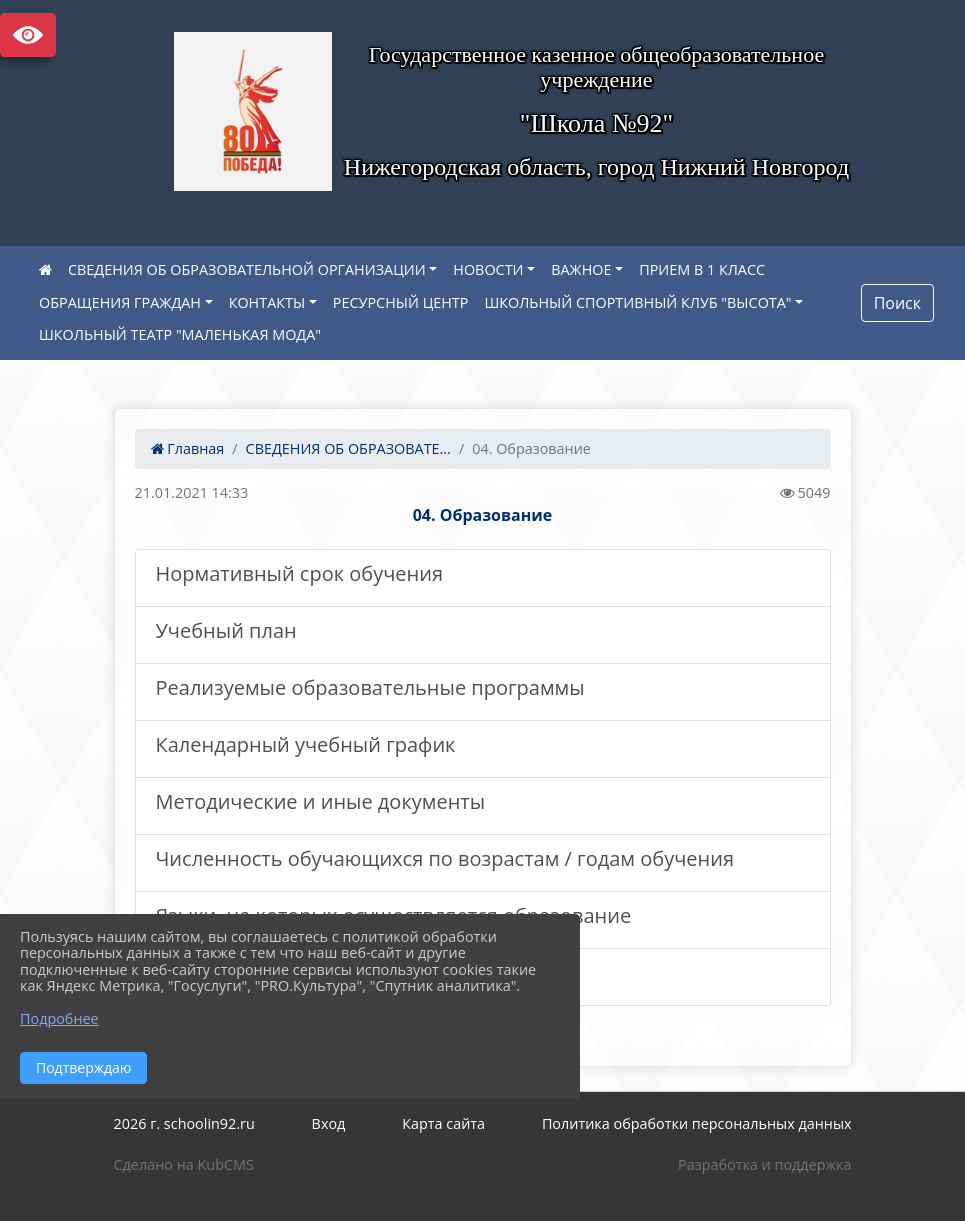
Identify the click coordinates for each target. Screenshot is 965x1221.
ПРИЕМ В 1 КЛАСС (702, 269)
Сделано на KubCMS (184, 1164)
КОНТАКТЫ (267, 302)
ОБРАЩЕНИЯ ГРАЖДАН (120, 302)
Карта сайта (443, 1123)
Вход (329, 1123)
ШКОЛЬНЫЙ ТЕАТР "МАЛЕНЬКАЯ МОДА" (180, 334)
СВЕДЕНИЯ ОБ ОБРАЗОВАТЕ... (348, 448)
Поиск (897, 303)
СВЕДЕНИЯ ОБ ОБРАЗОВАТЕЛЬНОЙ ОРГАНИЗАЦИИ (247, 269)
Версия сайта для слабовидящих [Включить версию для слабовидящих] (28, 35)
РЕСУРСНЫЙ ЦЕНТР (401, 302)
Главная (188, 448)
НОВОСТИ (488, 269)
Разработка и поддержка (764, 1164)
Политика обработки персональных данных (697, 1123)
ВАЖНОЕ (581, 269)
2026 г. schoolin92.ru (184, 1123)
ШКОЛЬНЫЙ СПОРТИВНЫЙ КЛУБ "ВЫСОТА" (637, 302)
